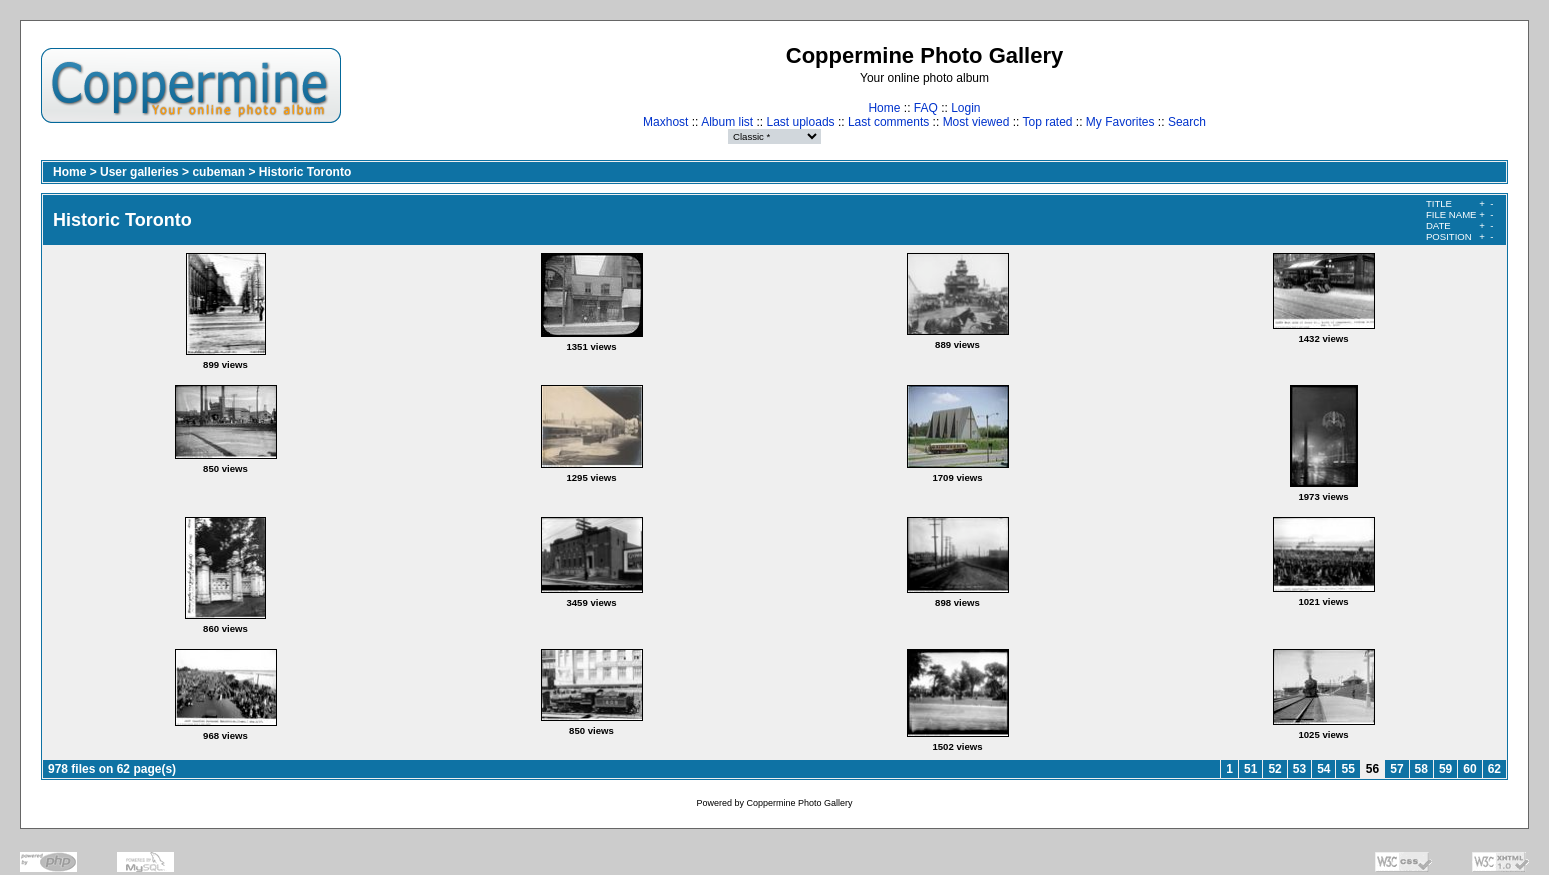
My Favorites (1120, 122)
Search (1187, 122)
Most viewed (976, 122)
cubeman (218, 172)
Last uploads (801, 122)
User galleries (139, 172)
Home (884, 108)
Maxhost (665, 122)
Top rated (1047, 122)
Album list (727, 122)
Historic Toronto (305, 172)
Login (965, 108)
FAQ (926, 108)
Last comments (888, 122)
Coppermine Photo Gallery (799, 803)
